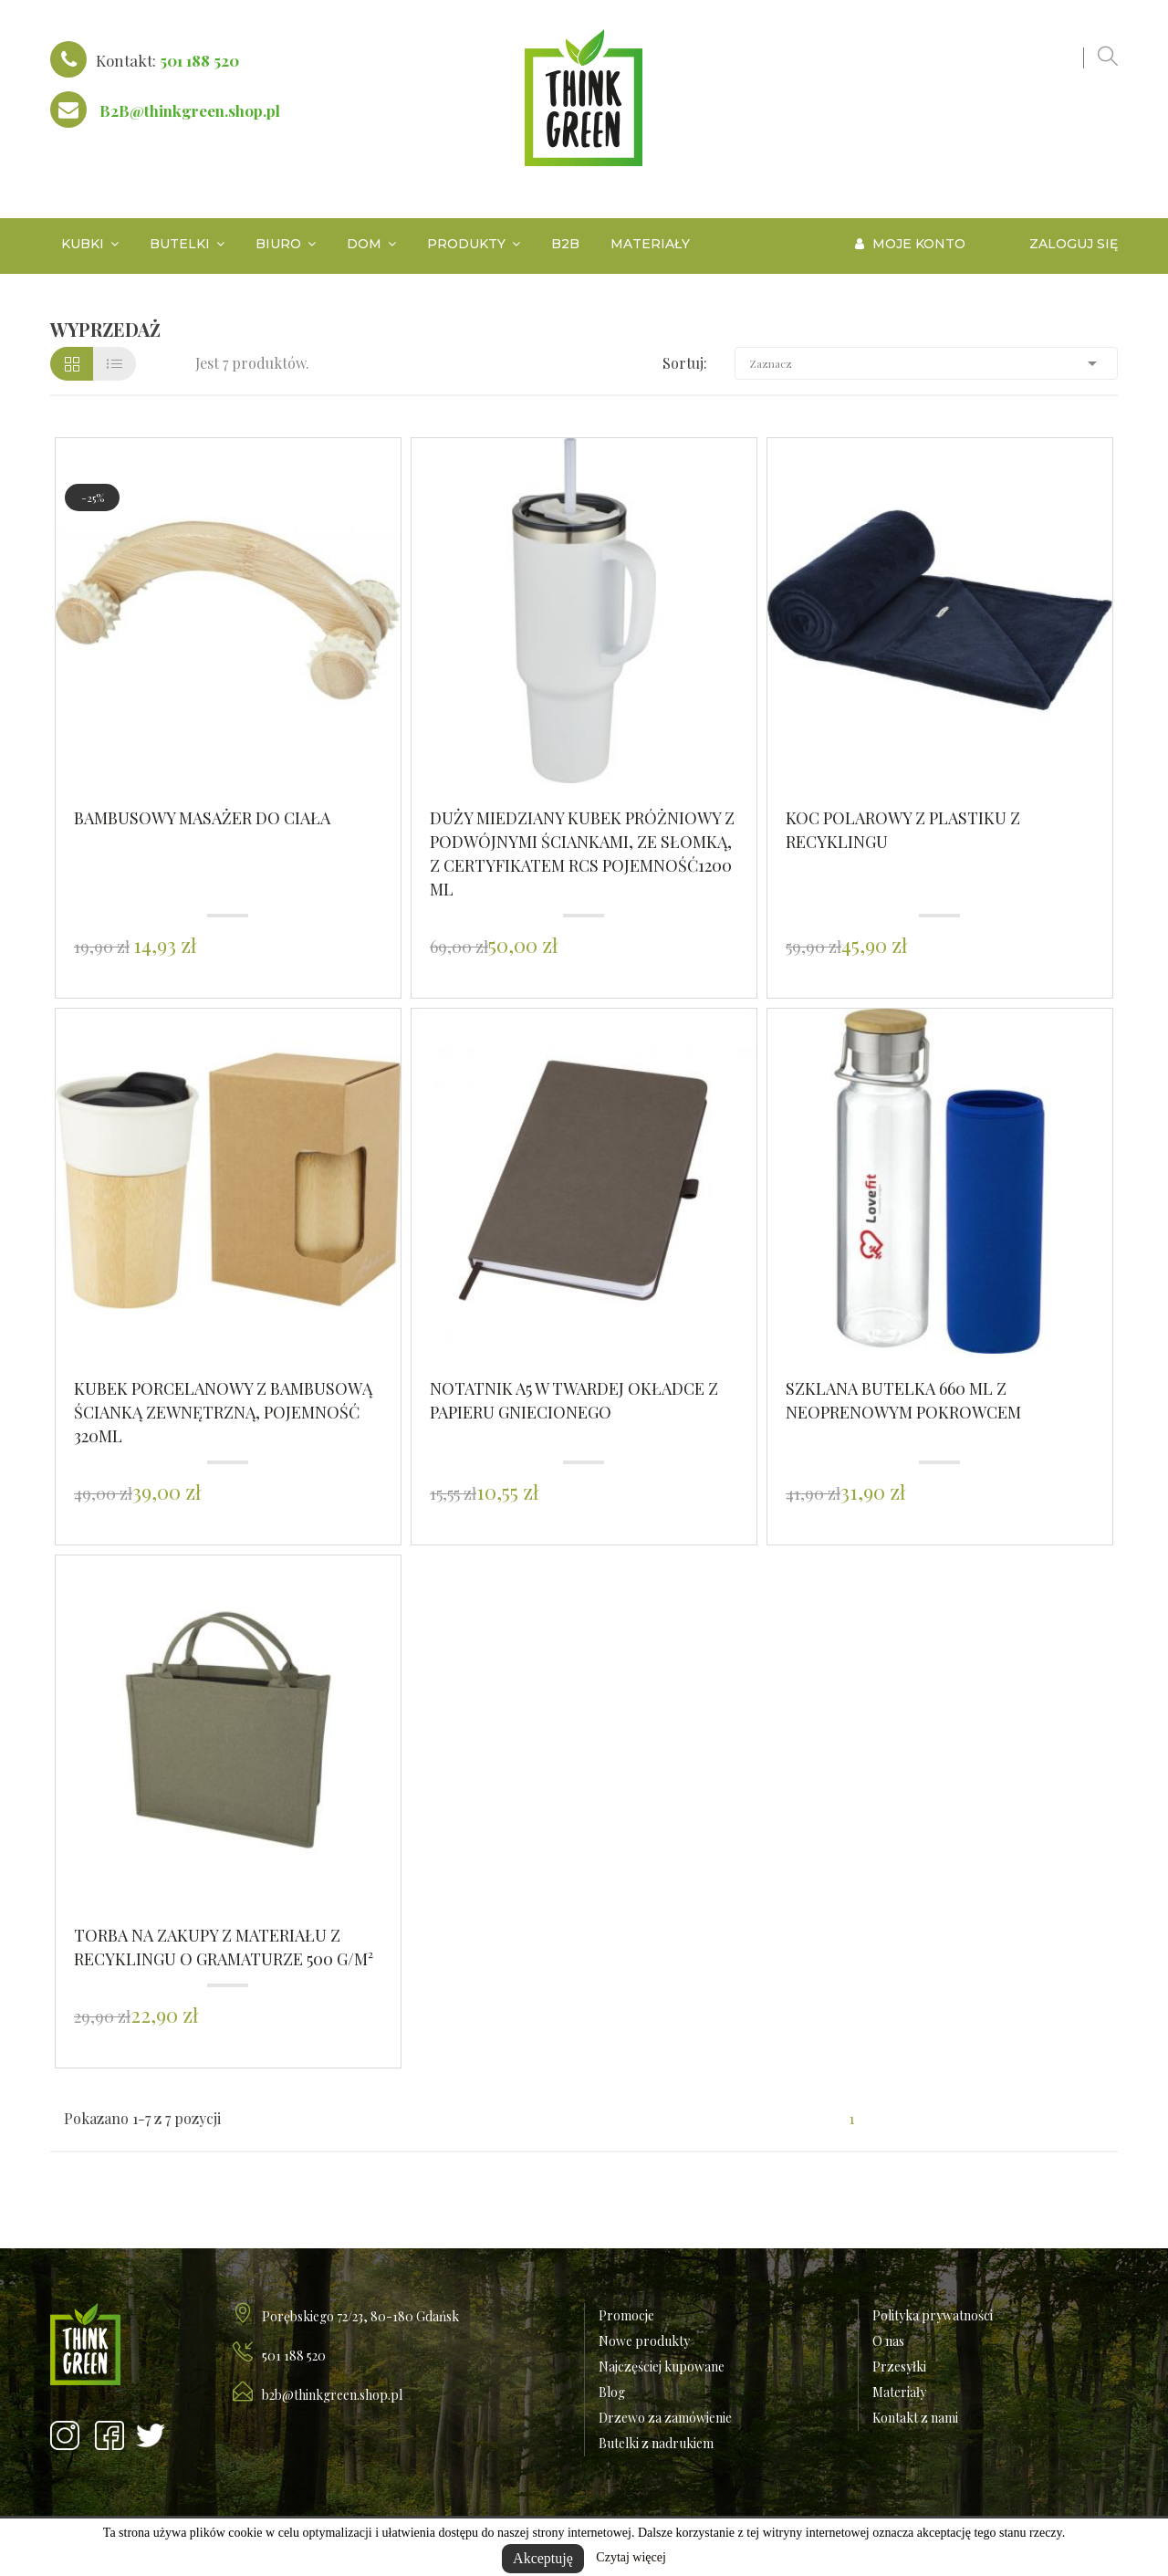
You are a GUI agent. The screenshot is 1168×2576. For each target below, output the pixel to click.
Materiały (899, 2392)
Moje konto (910, 244)
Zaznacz (926, 363)
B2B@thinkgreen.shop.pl (189, 110)
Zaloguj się (1073, 244)
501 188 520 (199, 60)
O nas (888, 2341)
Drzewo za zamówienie (665, 2417)
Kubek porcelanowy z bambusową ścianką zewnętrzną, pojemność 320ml (223, 1412)
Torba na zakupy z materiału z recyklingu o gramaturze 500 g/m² (223, 1947)
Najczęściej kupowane (662, 2366)
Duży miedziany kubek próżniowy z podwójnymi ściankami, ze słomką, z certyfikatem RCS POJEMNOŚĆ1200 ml (582, 853)
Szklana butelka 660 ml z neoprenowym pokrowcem (903, 1400)
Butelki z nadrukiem (656, 2443)
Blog (612, 2392)
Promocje (626, 2315)
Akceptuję (543, 2558)
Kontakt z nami (915, 2417)
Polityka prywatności (932, 2315)
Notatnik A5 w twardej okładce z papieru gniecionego (574, 1400)
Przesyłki (899, 2366)
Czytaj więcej (631, 2557)
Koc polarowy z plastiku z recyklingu (903, 830)
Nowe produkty (644, 2341)
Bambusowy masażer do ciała (202, 818)
